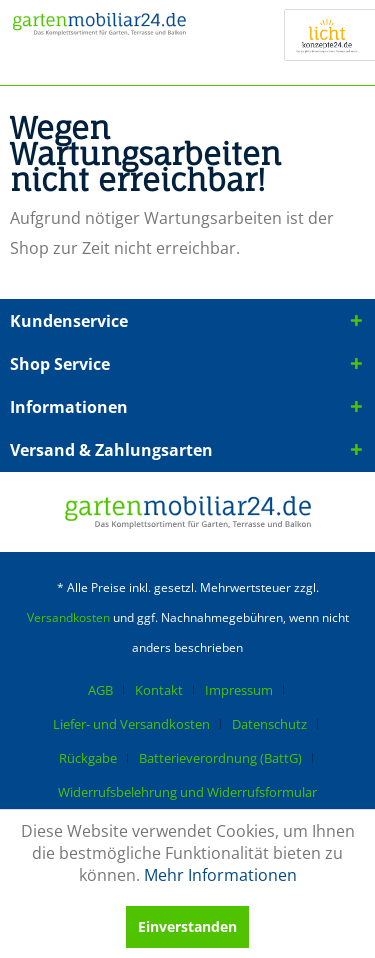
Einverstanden (187, 926)
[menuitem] (108, 690)
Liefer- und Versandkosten (131, 724)
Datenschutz (269, 724)
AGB (100, 690)
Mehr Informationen (220, 875)
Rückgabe (88, 758)
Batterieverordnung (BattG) (220, 758)
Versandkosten (68, 617)
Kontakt (159, 690)
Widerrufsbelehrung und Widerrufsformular (187, 792)
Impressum (239, 690)
